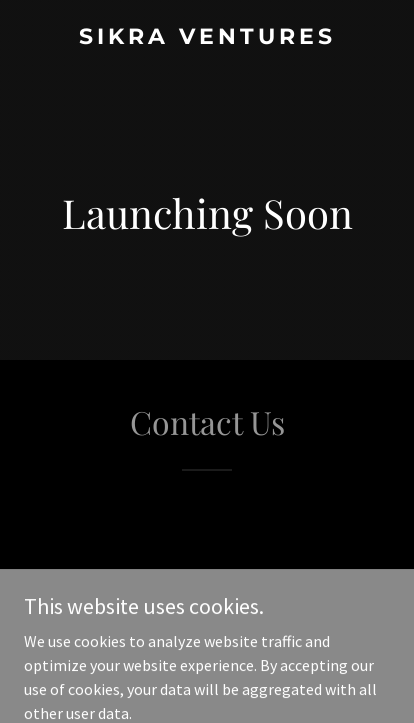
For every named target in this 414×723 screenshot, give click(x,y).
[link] (207, 38)
